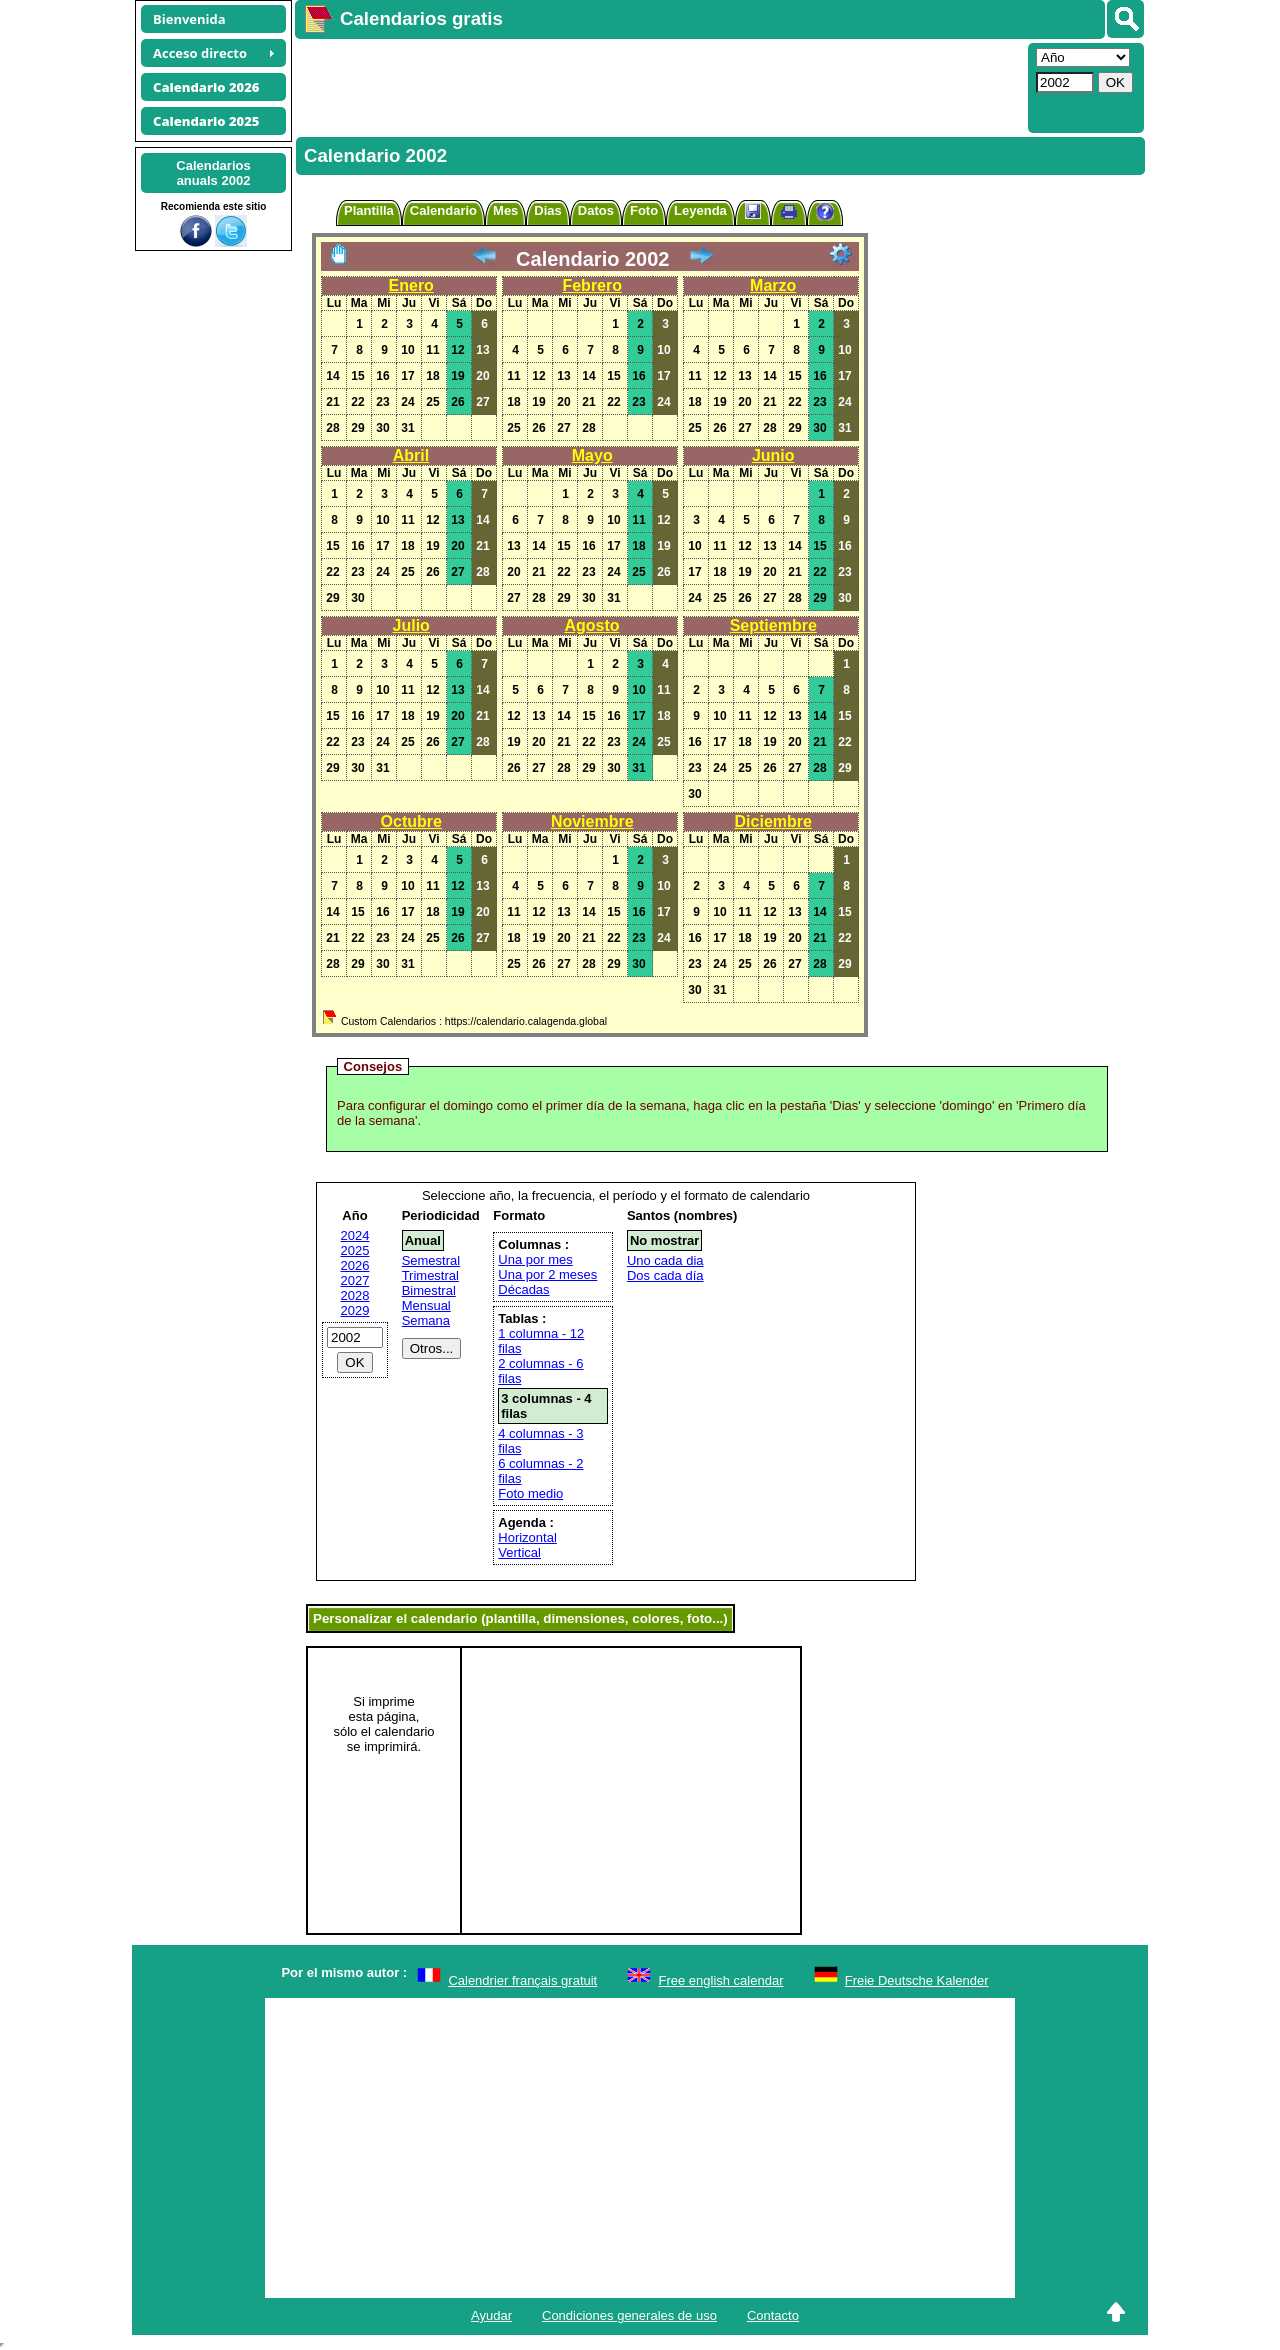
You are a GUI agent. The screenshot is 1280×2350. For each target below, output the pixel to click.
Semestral (431, 1260)
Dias (547, 210)
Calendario (443, 210)
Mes (505, 210)
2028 (355, 1295)
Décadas (523, 1289)
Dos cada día (665, 1275)
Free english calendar (720, 1980)
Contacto (773, 2315)
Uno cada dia (665, 1260)
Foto (644, 210)
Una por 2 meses (547, 1274)
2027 (355, 1280)
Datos (596, 210)
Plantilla (369, 210)
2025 (355, 1250)
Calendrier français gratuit (522, 1980)
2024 (355, 1235)
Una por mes (535, 1259)
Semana (426, 1320)
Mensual (426, 1305)
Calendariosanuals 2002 (213, 173)
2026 (355, 1265)
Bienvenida (189, 19)
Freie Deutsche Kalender (917, 1980)
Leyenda (700, 210)
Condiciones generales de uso (629, 2315)
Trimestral (430, 1275)
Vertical (519, 1552)
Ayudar (491, 2315)
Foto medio (530, 1493)
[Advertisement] (659, 86)
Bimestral (429, 1290)
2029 (355, 1310)
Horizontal (527, 1537)
